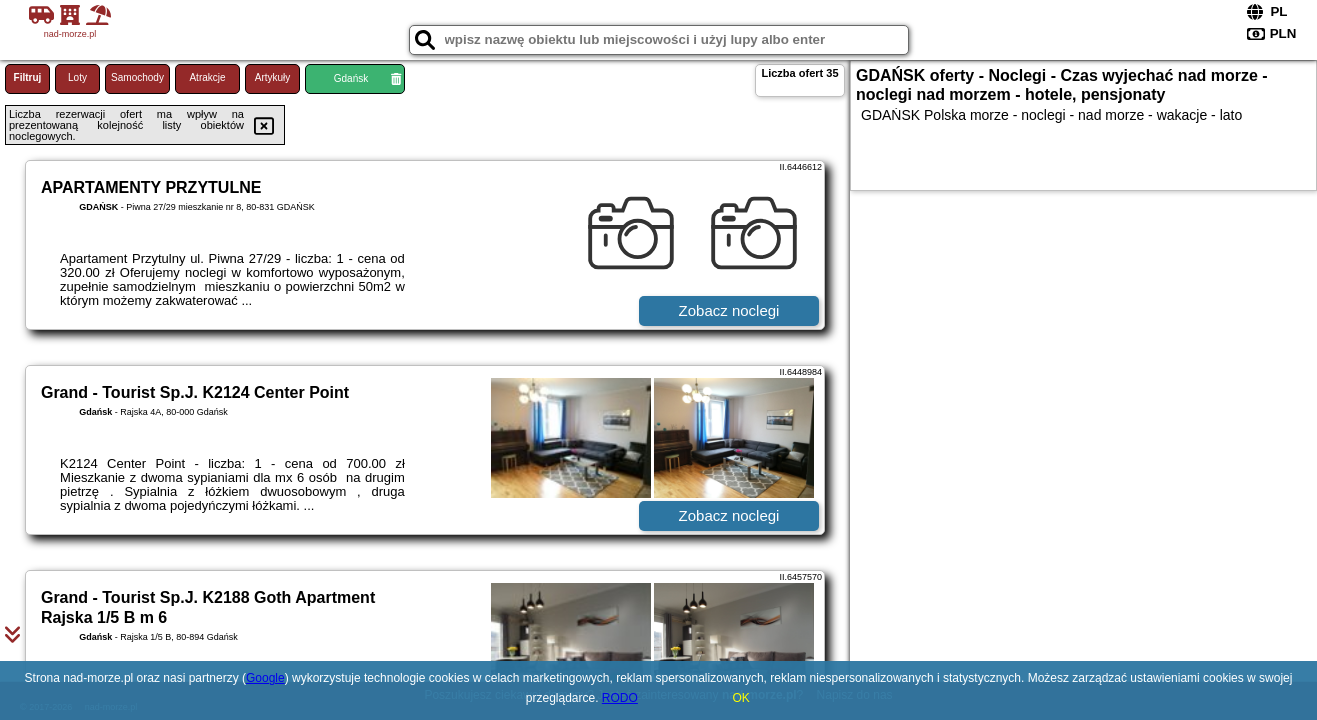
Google (265, 678)
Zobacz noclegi (729, 310)
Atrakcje (207, 77)
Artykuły (273, 77)
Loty (77, 77)
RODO (620, 698)
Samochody (137, 77)
